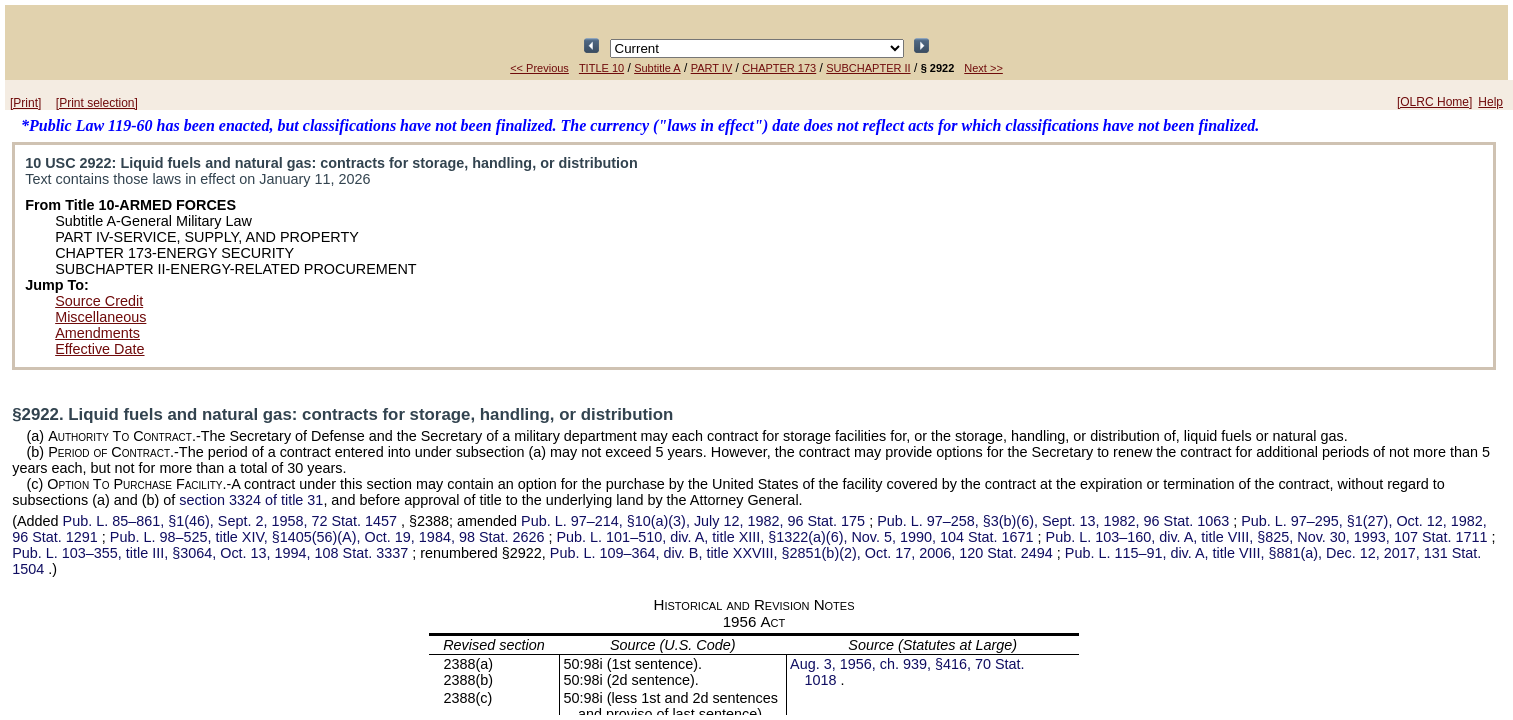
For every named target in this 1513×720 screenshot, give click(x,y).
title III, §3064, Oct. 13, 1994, (212, 553)
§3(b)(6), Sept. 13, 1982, (1055, 521)
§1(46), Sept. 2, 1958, (232, 521)
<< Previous (539, 68)
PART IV (712, 68)
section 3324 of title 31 (251, 500)
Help (1490, 102)
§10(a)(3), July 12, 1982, (695, 521)
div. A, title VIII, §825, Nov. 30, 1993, (1269, 537)
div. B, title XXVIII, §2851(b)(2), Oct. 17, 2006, (803, 553)
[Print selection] (97, 103)
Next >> (983, 68)
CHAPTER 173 (779, 68)
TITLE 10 (601, 68)
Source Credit (99, 301)
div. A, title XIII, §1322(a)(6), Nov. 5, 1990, (797, 537)
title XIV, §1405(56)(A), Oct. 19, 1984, (329, 537)
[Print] (25, 103)
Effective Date (99, 349)
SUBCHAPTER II (868, 68)
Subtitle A (657, 68)
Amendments (97, 333)
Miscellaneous (100, 317)
